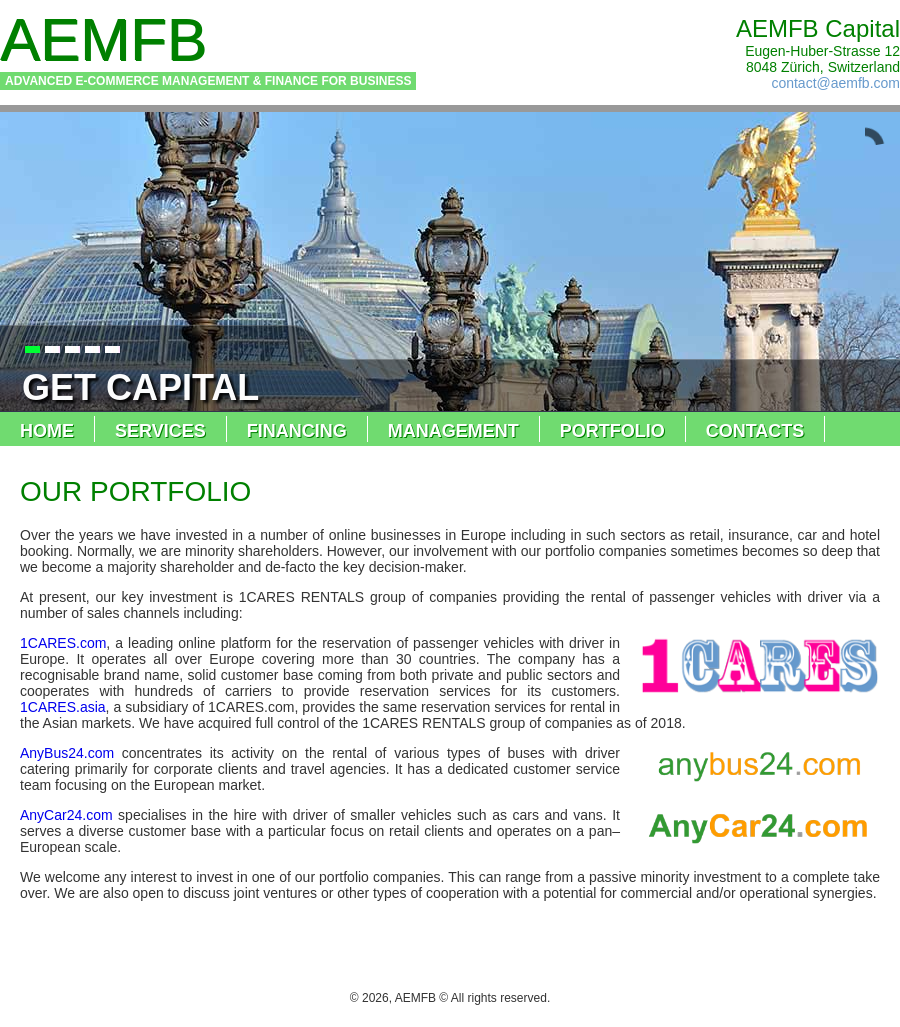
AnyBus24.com (67, 753)
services (160, 431)
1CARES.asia (63, 707)
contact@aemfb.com (835, 83)
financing (297, 431)
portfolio (612, 431)
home (47, 431)
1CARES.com (63, 643)
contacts (755, 431)
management (453, 431)
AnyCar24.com (66, 815)
